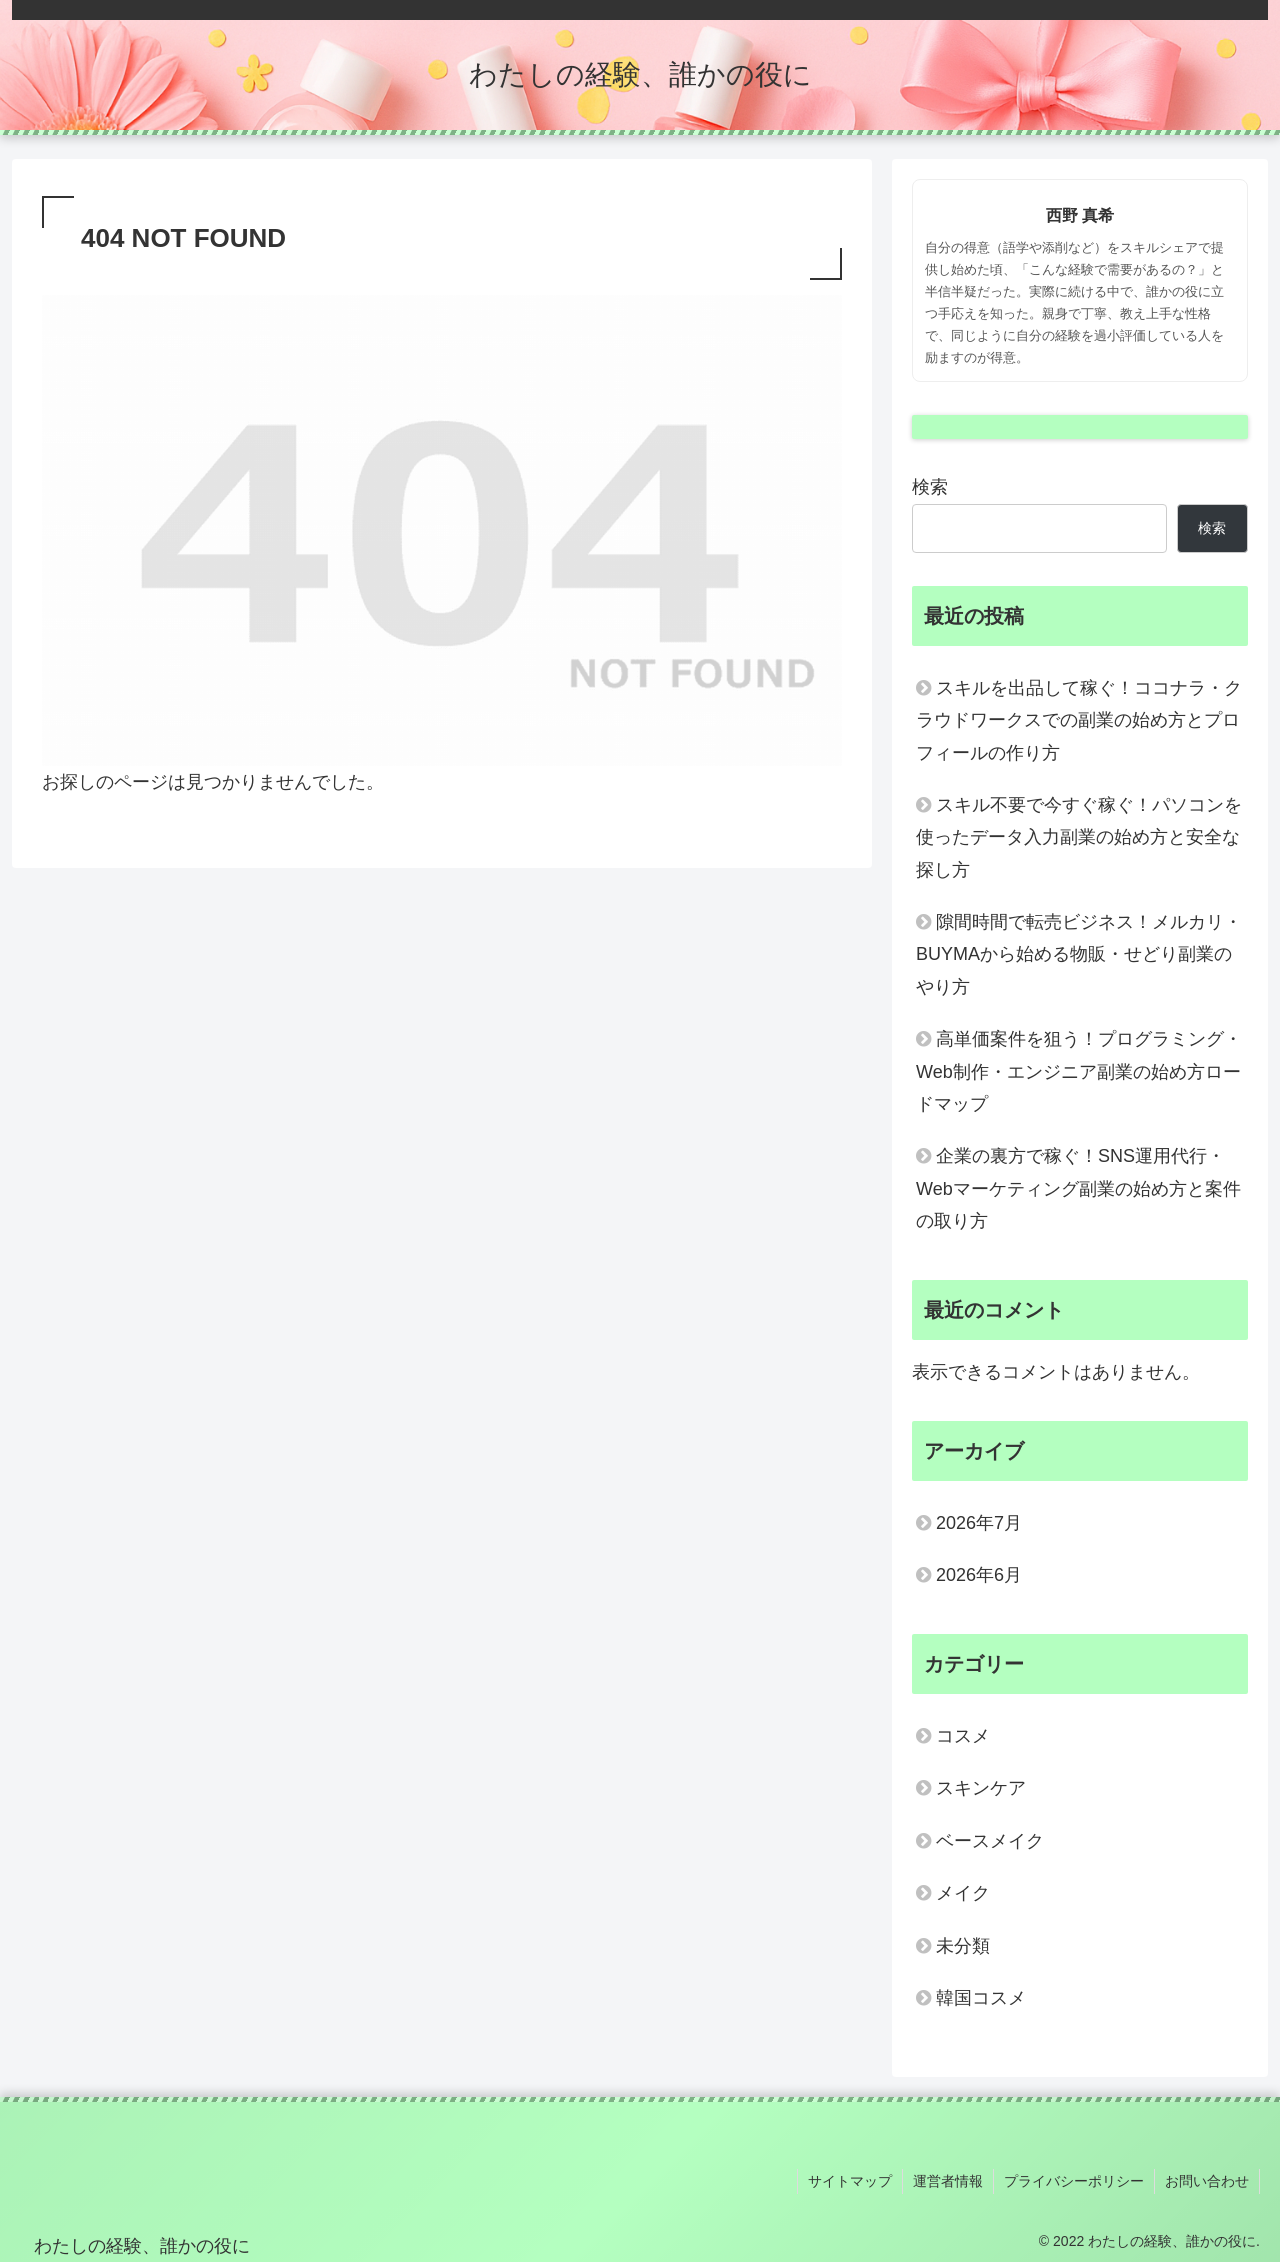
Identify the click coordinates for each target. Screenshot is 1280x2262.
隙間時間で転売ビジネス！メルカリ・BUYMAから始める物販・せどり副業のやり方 (1079, 954)
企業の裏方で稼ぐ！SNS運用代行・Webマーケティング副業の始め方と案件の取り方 (1078, 1188)
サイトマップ (850, 2181)
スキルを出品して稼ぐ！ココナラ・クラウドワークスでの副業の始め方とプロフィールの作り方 (1079, 720)
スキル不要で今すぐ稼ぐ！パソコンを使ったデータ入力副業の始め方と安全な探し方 (1079, 837)
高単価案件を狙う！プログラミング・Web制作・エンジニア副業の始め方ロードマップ (1079, 1071)
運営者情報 (948, 2181)
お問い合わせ (1207, 2181)
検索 (930, 487)
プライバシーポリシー (1074, 2181)
